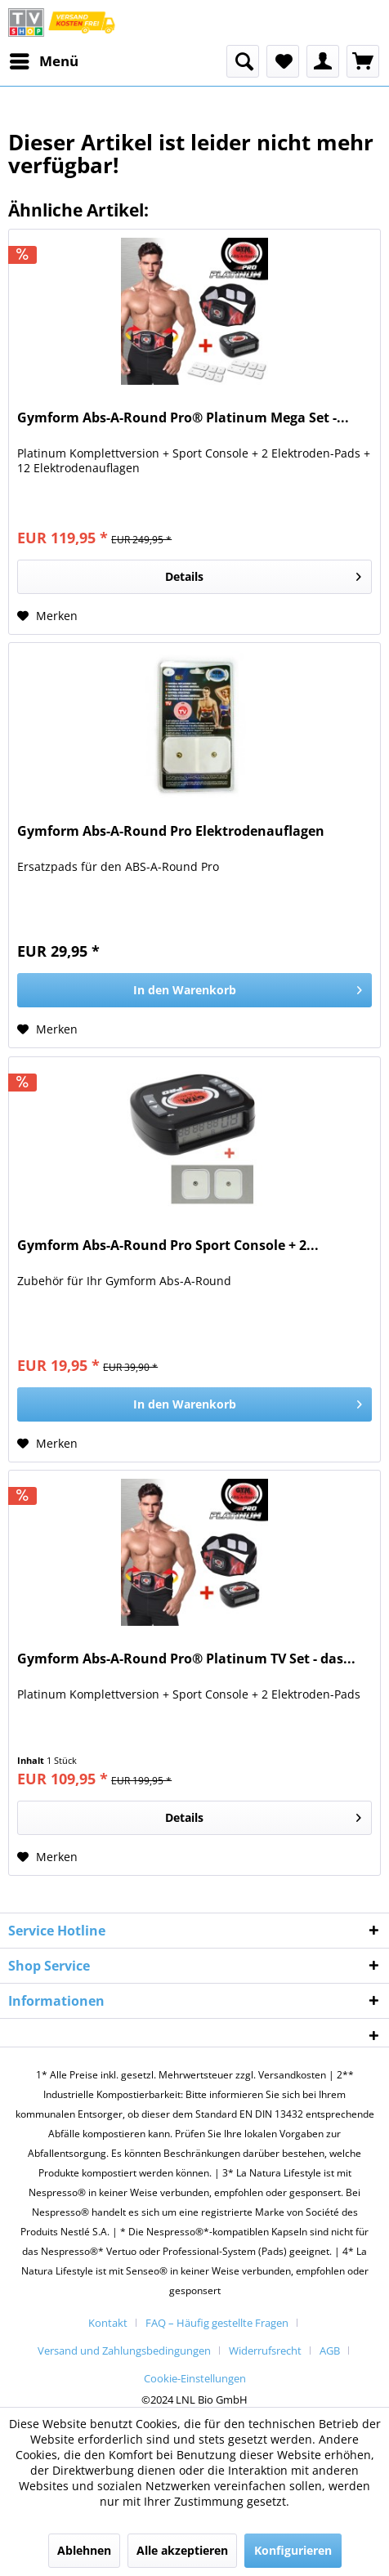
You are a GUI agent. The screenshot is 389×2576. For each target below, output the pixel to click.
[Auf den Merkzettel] (47, 616)
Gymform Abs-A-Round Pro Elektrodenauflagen (170, 831)
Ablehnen (84, 2550)
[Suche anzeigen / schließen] (242, 61)
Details (263, 574)
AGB (330, 2350)
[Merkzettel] (282, 61)
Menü (44, 59)
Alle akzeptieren (182, 2550)
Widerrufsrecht (265, 2350)
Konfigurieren (293, 2550)
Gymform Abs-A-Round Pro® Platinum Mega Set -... (183, 417)
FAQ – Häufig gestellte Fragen (216, 2322)
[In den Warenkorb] (194, 990)
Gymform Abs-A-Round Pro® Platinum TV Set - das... (186, 1658)
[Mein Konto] (322, 61)
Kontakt (107, 2322)
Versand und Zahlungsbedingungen (124, 2350)
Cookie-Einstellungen (195, 2378)
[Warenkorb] (363, 61)
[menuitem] (43, 61)
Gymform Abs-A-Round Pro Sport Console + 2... (168, 1245)
